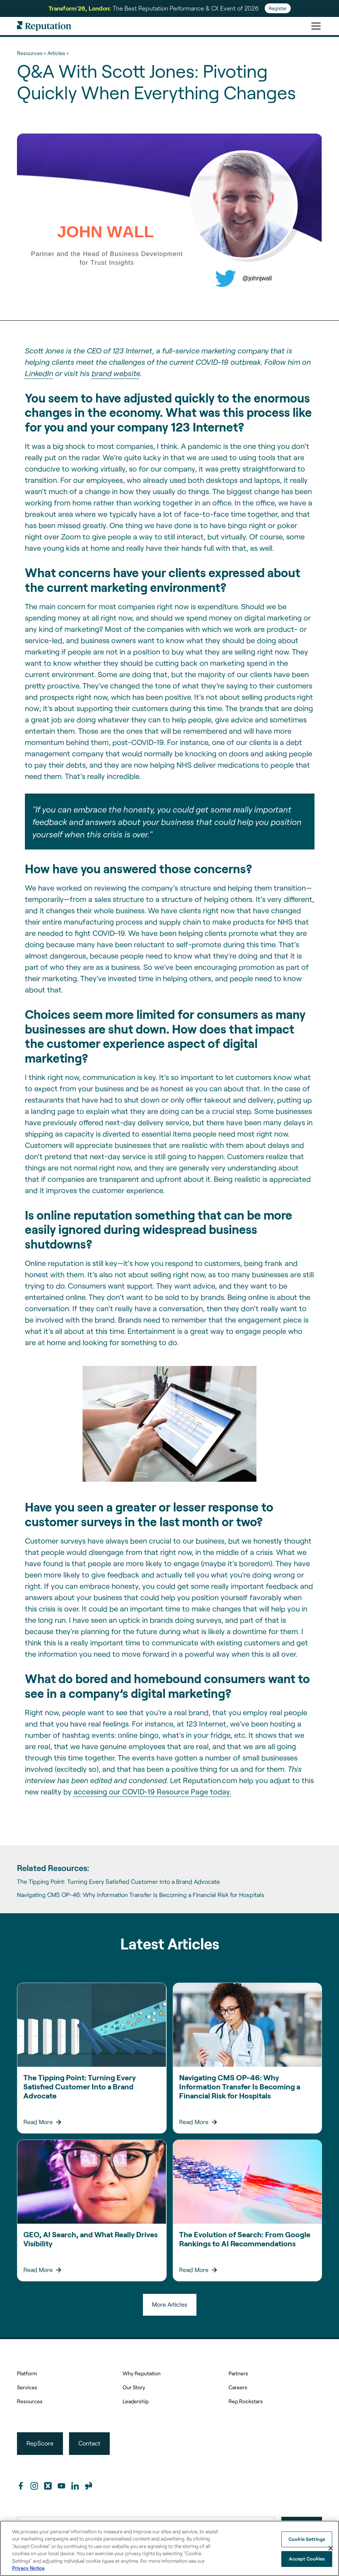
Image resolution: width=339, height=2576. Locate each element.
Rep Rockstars (246, 2401)
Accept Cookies (307, 2559)
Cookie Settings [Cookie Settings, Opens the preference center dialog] (306, 2539)
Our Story (134, 2387)
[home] (44, 26)
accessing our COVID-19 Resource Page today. (152, 1791)
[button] (314, 26)
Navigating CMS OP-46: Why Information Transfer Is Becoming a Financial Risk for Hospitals (140, 1894)
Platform (27, 2373)
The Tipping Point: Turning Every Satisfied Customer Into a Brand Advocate (118, 1881)
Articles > (58, 53)
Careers (238, 2387)
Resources (30, 2401)
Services (27, 2387)
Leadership (136, 2401)
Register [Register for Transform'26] (277, 8)
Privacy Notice (28, 2568)
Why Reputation (142, 2373)
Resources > (31, 53)
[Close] (330, 2548)
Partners (238, 2373)
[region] (169, 2548)
